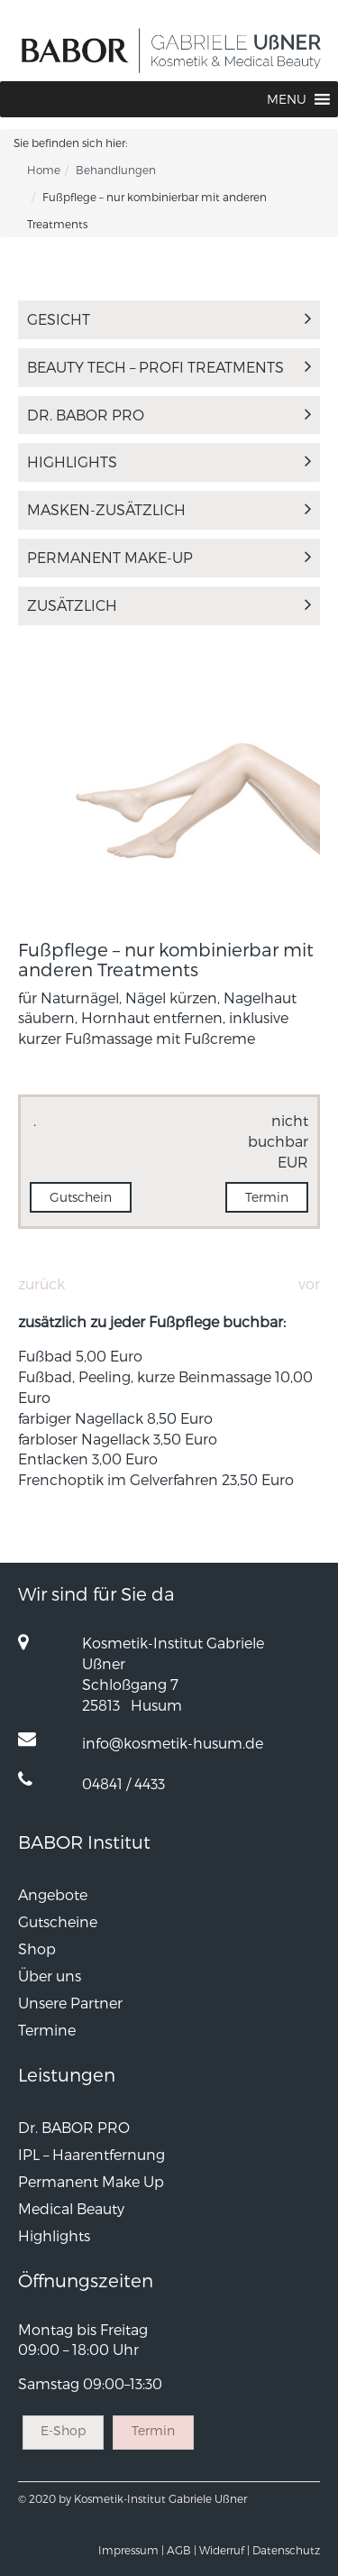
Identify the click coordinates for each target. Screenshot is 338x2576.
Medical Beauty (71, 2208)
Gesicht (169, 318)
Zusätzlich (169, 605)
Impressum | (131, 2550)
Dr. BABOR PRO (169, 414)
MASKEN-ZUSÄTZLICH (169, 509)
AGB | (181, 2550)
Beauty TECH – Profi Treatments (169, 366)
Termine (47, 2029)
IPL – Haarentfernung (91, 2154)
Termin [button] (266, 1197)
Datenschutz (286, 2550)
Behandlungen (116, 169)
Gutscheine (57, 1921)
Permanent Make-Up (169, 557)
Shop (37, 1948)
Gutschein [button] (81, 1197)
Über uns (49, 1975)
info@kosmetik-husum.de (172, 1742)
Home (43, 169)
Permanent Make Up (91, 2181)
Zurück (41, 1283)
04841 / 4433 (123, 1783)
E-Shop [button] (63, 2430)
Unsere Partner (70, 2002)
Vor (309, 1283)
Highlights (169, 461)
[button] (286, 99)
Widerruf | (224, 2550)
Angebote (52, 1894)
